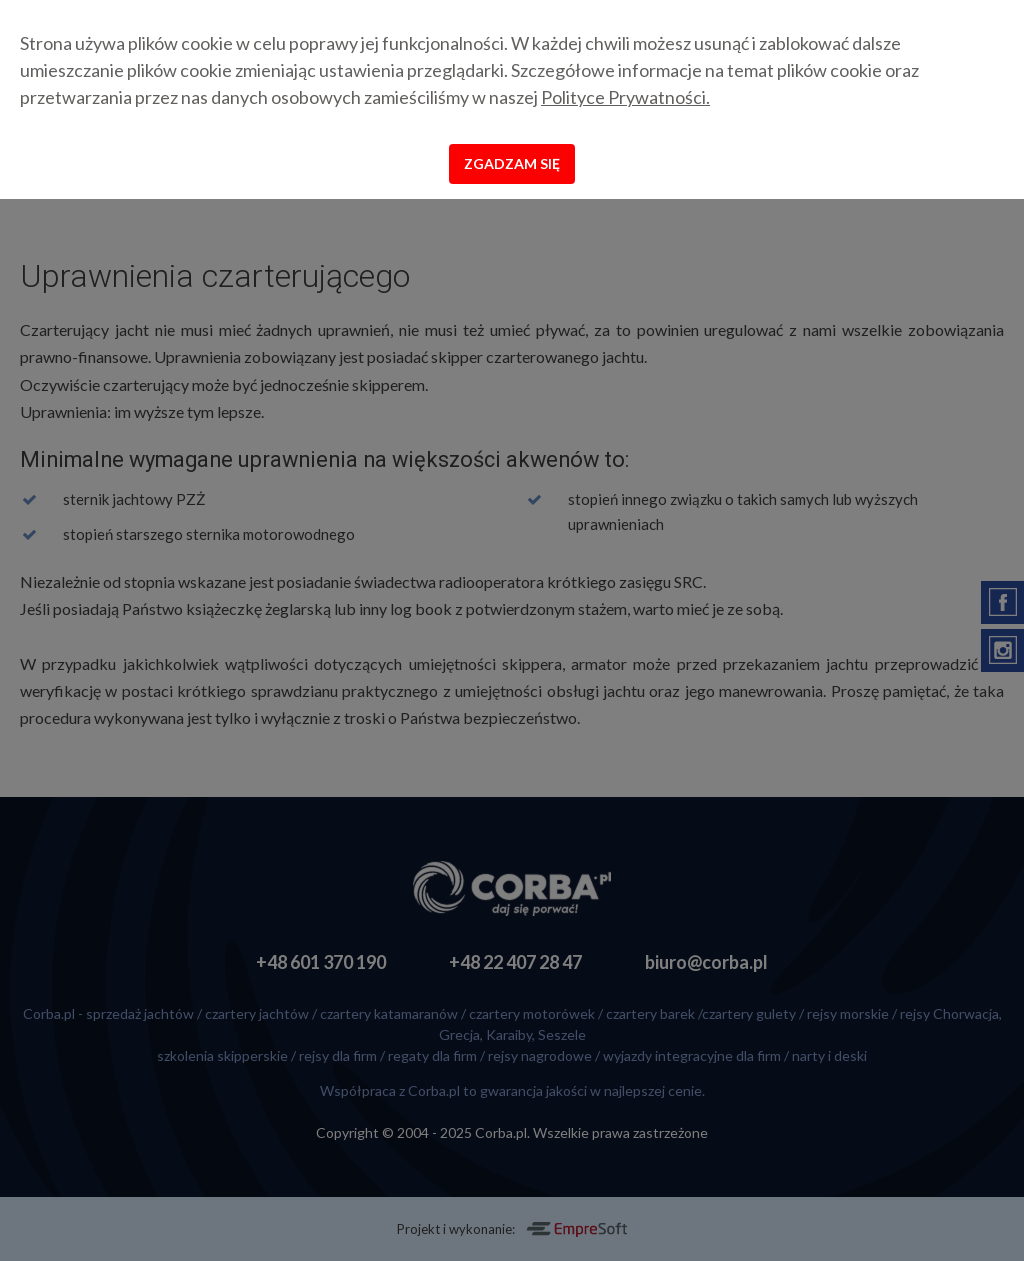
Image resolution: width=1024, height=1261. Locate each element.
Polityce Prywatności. (625, 97)
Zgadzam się (512, 163)
